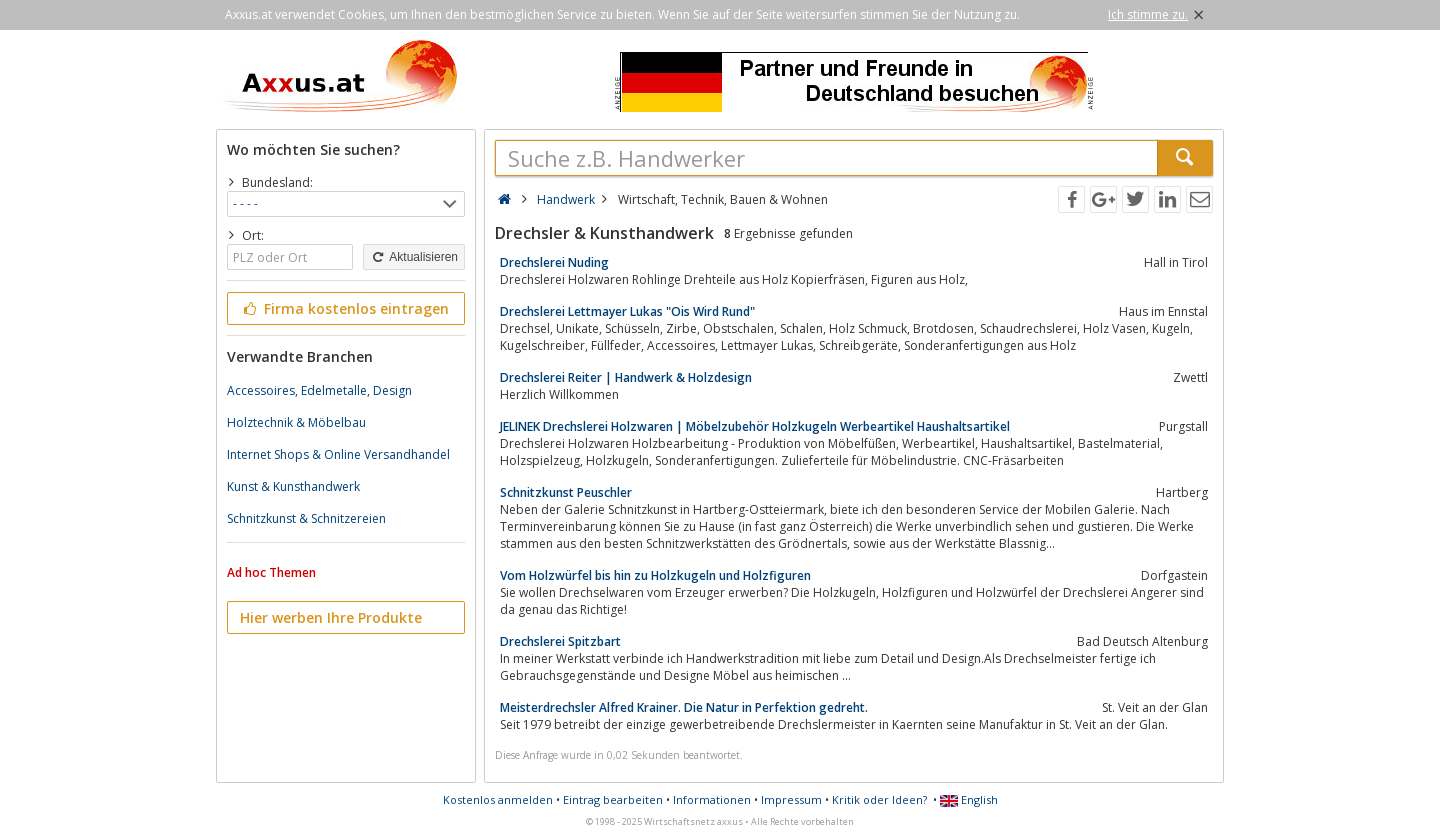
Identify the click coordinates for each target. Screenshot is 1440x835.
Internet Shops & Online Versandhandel (338, 454)
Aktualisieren (414, 257)
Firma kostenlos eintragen (344, 308)
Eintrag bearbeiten (613, 799)
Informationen (712, 799)
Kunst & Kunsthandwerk (293, 486)
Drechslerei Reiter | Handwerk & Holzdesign (626, 377)
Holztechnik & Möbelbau (296, 422)
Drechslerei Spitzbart (560, 641)
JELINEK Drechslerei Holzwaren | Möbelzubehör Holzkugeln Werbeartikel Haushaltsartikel (755, 426)
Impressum (791, 799)
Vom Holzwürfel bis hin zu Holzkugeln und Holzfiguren (655, 575)
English (969, 799)
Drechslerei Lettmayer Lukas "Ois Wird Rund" (627, 311)
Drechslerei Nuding (554, 262)
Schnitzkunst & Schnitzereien (306, 518)
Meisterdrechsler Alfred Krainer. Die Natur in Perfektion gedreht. (684, 707)
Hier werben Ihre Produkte (331, 617)
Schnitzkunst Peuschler (566, 492)
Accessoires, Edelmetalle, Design (319, 390)
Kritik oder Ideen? (879, 799)
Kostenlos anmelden (498, 799)
